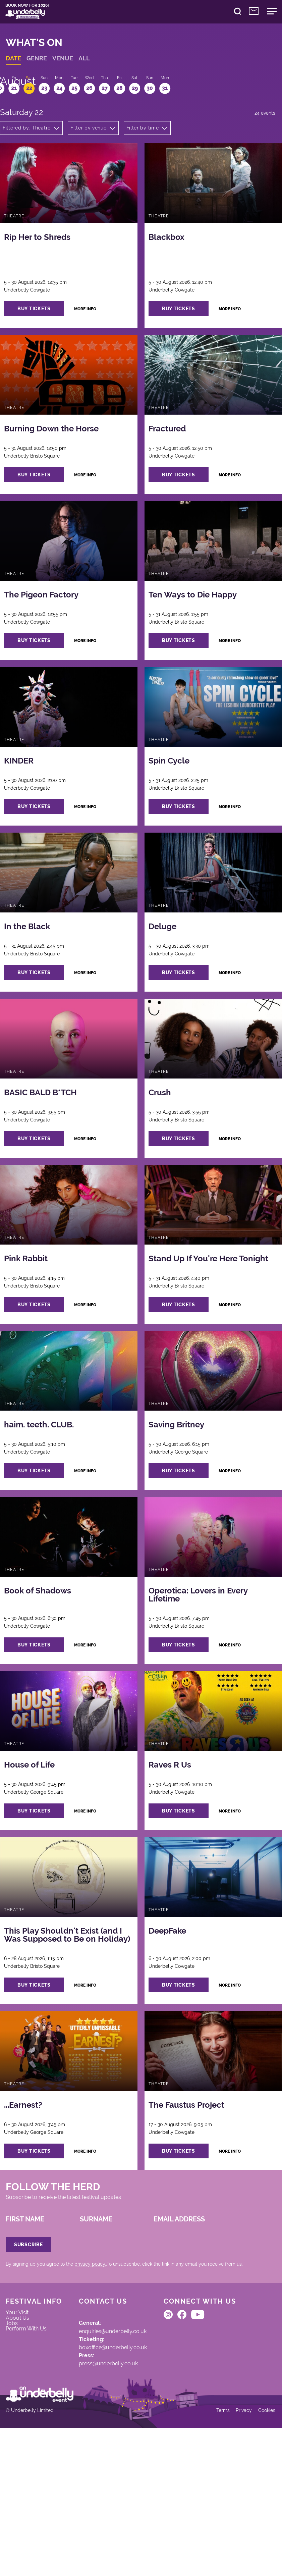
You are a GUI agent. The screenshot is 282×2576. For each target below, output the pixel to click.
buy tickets (42, 331)
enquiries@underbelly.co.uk (122, 2445)
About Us (22, 2433)
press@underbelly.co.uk (117, 2483)
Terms (217, 2555)
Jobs (16, 2440)
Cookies (262, 2555)
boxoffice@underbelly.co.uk (122, 2464)
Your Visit (22, 2426)
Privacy (238, 2555)
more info (97, 331)
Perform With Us (32, 2447)
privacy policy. (94, 2369)
